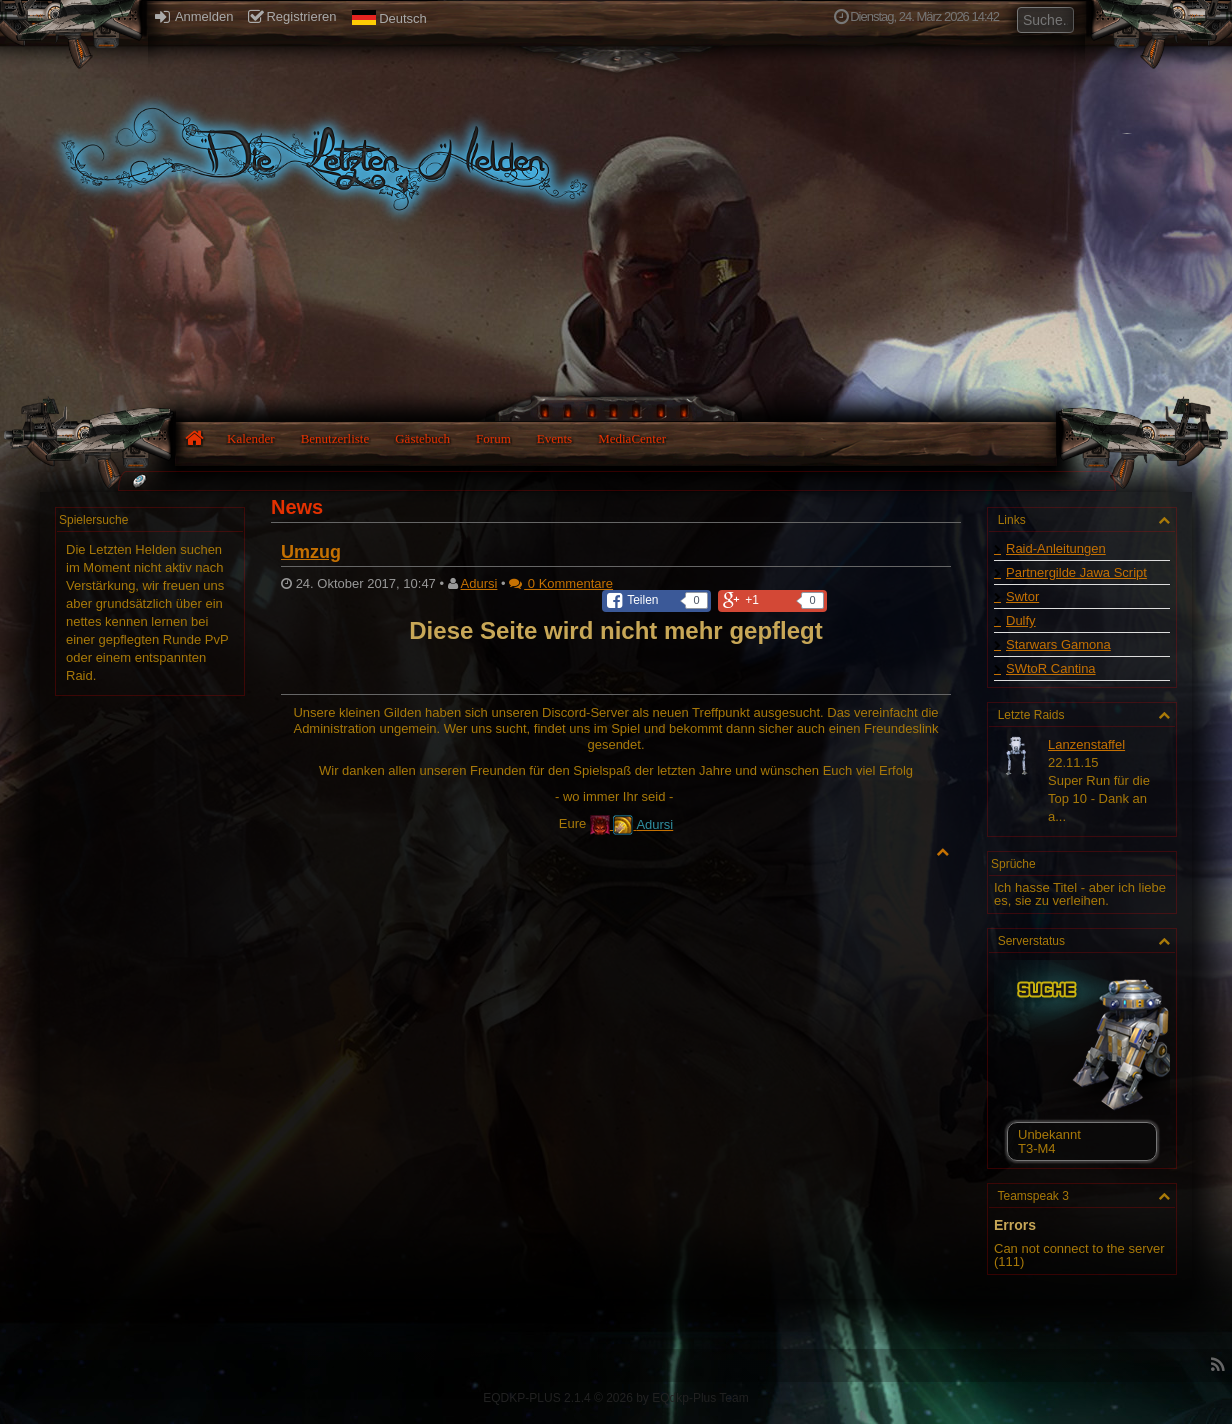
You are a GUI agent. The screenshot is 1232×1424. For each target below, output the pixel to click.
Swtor (1022, 596)
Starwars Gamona (1058, 644)
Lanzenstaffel (1086, 744)
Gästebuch (422, 438)
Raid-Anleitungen (1056, 548)
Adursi (479, 583)
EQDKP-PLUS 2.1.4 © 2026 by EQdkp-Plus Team (615, 1398)
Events (554, 438)
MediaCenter (632, 438)
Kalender (251, 438)
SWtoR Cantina (1051, 668)
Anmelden (194, 16)
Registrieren (292, 16)
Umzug (311, 552)
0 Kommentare (561, 583)
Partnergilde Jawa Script (1076, 572)
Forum (493, 438)
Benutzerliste (335, 438)
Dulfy (1021, 620)
